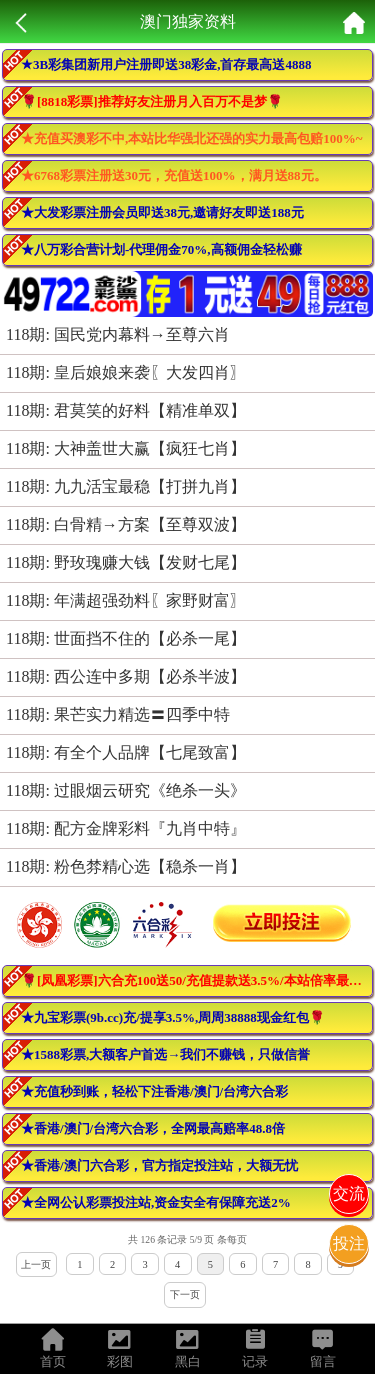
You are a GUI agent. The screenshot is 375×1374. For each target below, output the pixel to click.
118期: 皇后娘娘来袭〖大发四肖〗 (126, 372)
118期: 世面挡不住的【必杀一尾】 (126, 638)
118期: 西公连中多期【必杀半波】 (126, 676)
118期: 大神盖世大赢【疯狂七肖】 (126, 448)
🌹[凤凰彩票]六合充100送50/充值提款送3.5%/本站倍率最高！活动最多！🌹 (197, 980)
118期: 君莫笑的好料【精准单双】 (126, 410)
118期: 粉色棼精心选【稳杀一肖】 (126, 866)
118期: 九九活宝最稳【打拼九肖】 (126, 486)
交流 (349, 1193)
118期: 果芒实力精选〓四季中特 (118, 714)
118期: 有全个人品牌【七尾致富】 (126, 752)
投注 (349, 1243)
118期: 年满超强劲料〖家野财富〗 (126, 600)
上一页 (36, 1264)
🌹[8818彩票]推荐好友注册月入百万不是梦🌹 (152, 101)
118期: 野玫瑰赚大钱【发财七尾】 (126, 562)
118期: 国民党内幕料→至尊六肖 (118, 334)
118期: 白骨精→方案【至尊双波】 (126, 524)
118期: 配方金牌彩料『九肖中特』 (126, 828)
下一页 (185, 1294)
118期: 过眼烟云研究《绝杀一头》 (126, 790)
